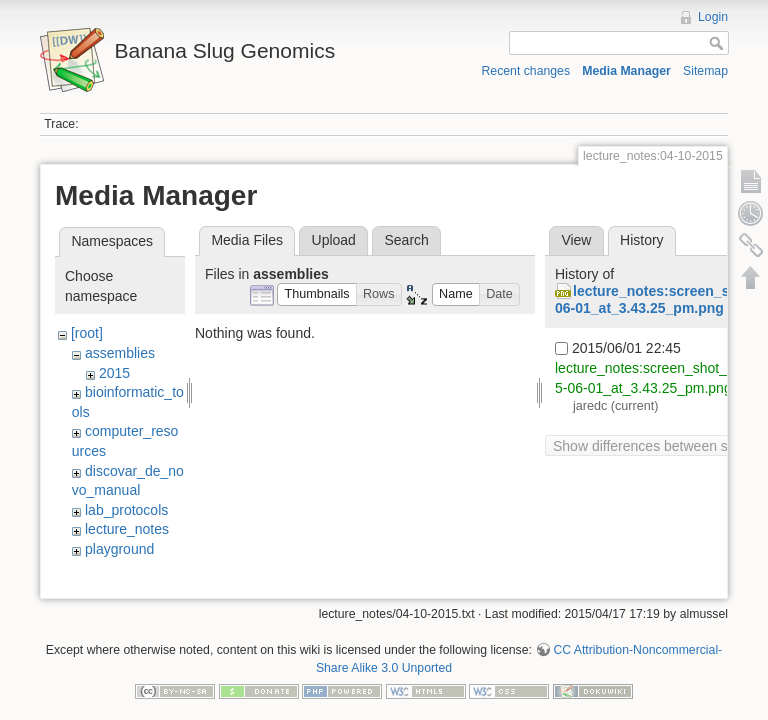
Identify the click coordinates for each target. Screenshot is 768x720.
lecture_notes (127, 529)
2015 (114, 373)
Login (713, 17)
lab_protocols (126, 510)
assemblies (120, 353)
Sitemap (705, 71)
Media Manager (626, 71)
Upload (334, 240)
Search (406, 240)
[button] (317, 294)
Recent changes (526, 71)
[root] (87, 333)
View (576, 240)
